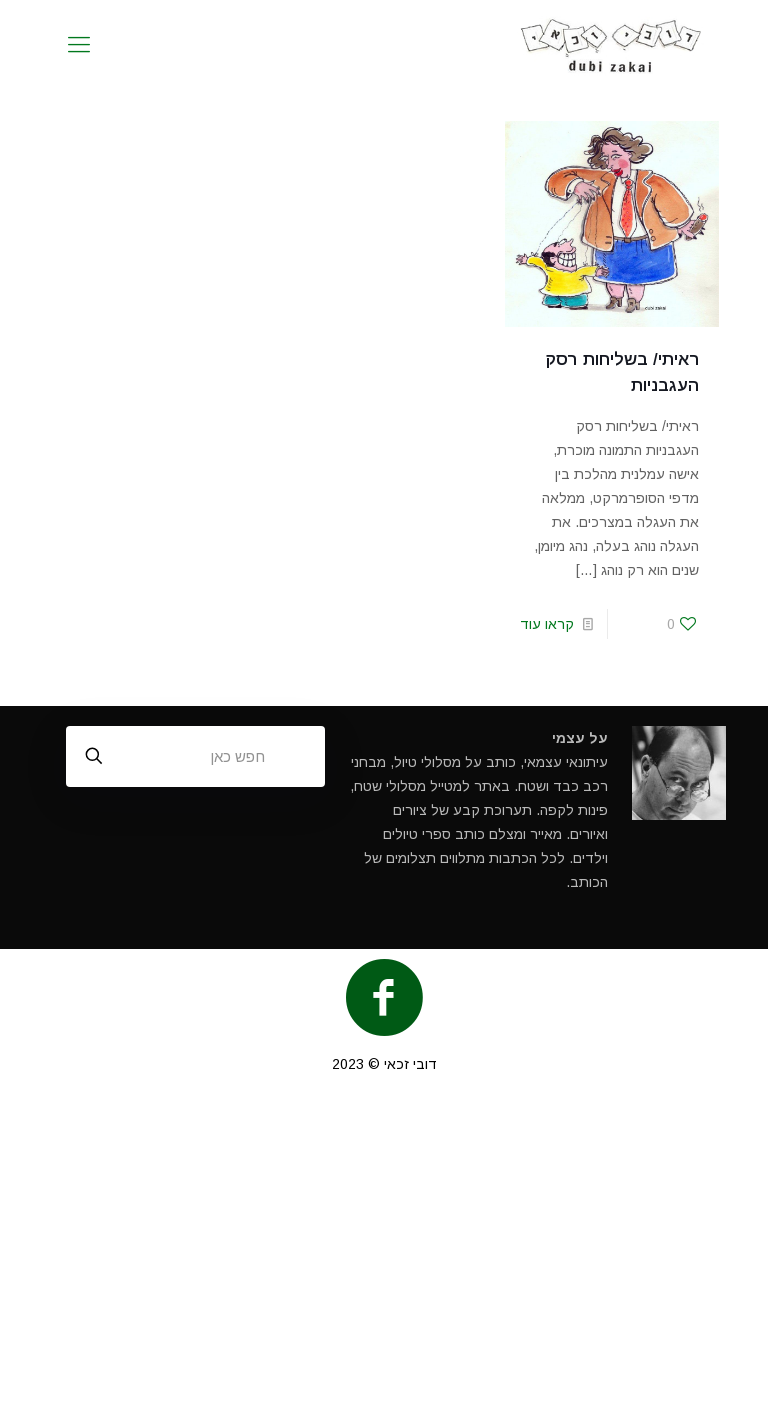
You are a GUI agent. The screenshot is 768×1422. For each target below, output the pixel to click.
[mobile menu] (79, 45)
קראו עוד (547, 624)
